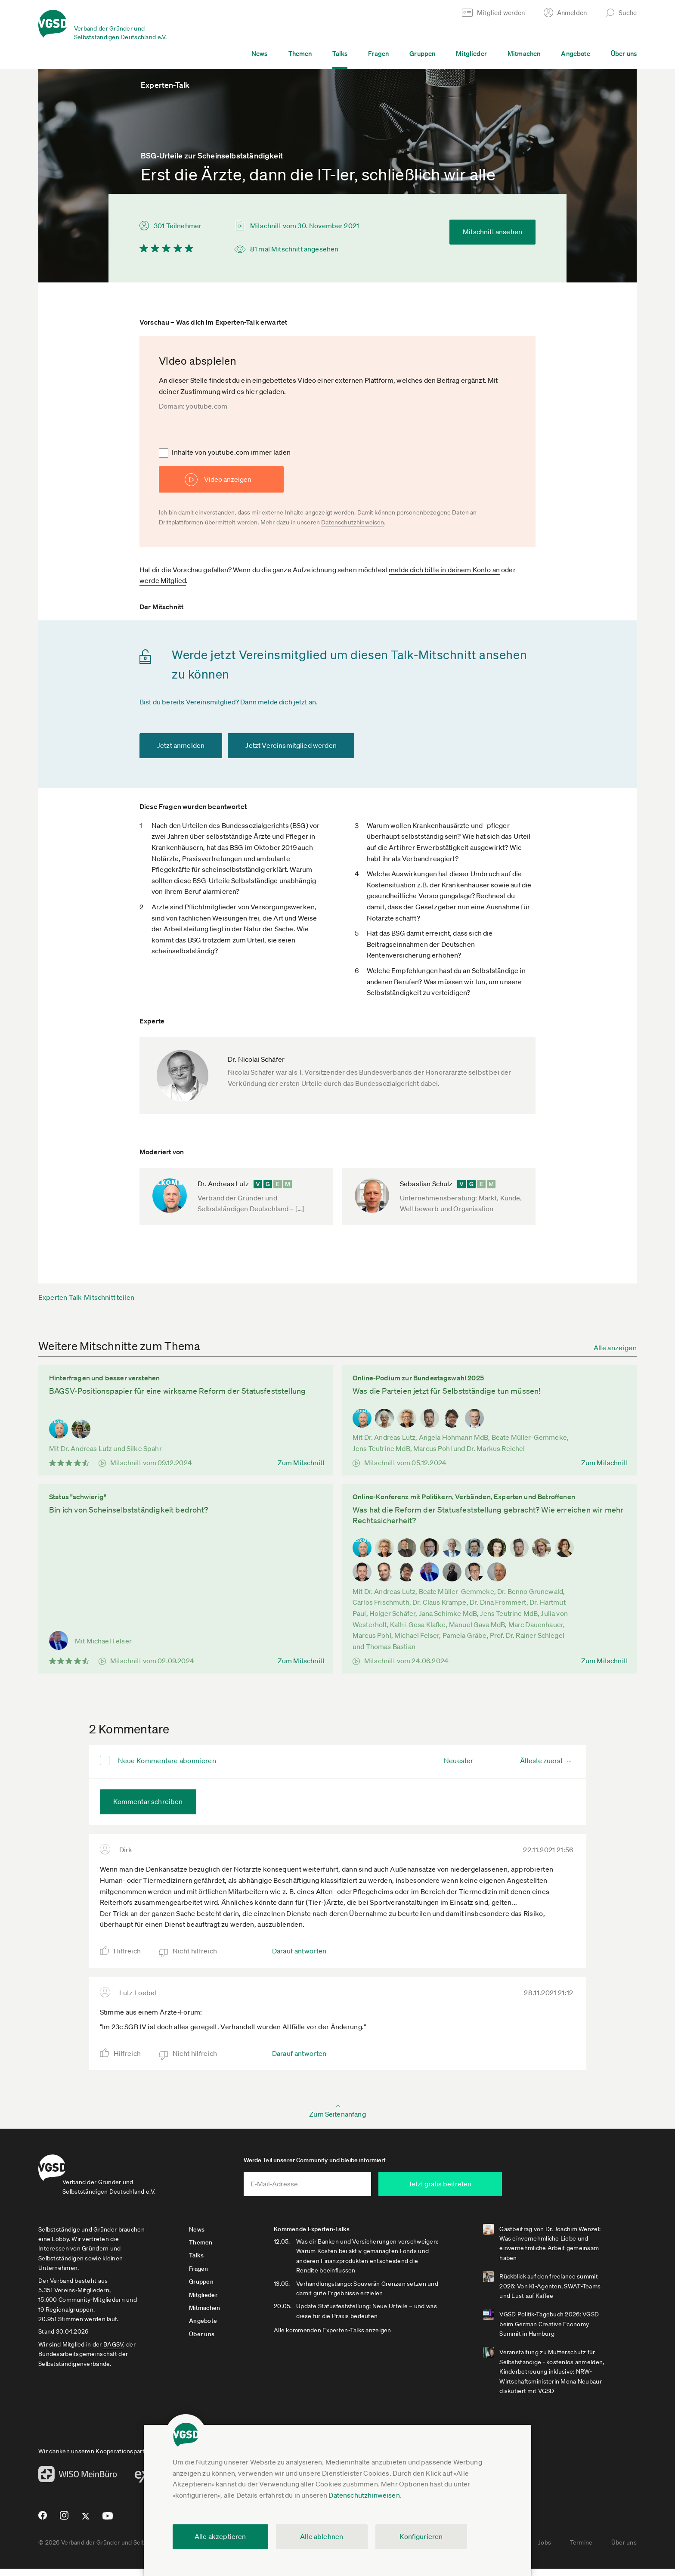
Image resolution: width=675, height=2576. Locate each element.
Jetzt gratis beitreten (499, 2191)
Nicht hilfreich (195, 1951)
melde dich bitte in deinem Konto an (444, 569)
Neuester (458, 1760)
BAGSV (113, 2352)
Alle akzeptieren (220, 2536)
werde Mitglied (162, 580)
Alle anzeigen (615, 1347)
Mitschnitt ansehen (492, 231)
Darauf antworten (299, 1951)
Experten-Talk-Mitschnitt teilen (86, 1297)
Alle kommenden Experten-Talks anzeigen (351, 2347)
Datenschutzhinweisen (363, 2495)
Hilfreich (127, 1951)
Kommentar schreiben (148, 1801)
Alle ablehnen (321, 2536)
